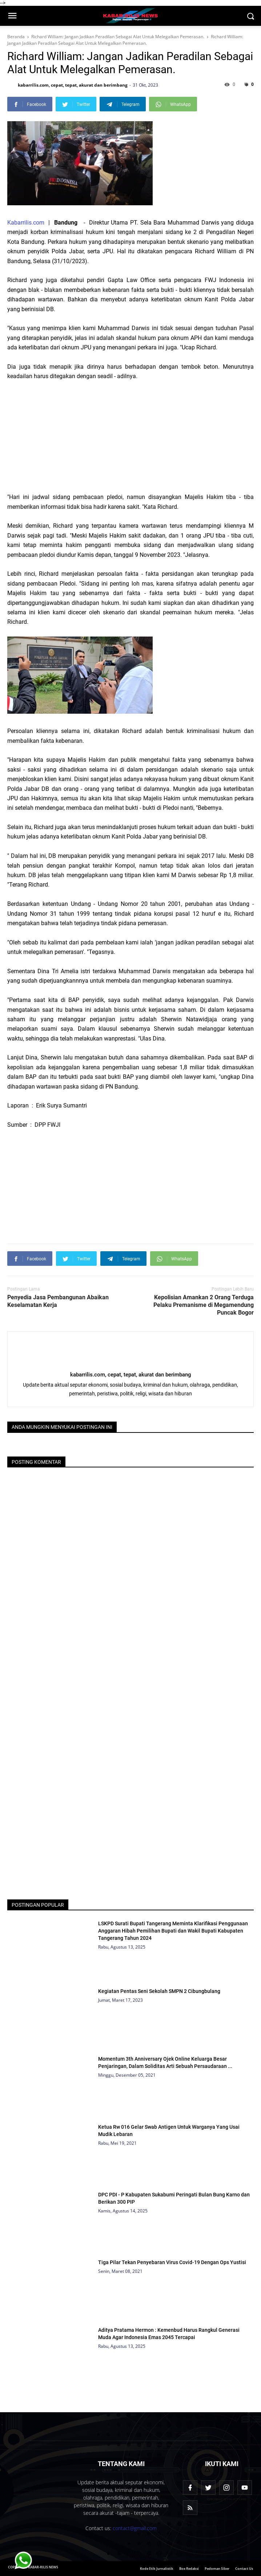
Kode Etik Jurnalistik (156, 2568)
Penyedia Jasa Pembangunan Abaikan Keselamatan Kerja (58, 1301)
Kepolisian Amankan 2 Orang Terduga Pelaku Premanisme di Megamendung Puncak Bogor (203, 1305)
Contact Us (244, 2568)
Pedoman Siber (217, 2568)
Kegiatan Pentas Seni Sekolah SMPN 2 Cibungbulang (159, 1991)
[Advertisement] (130, 437)
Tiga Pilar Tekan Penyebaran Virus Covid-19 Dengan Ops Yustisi (172, 2262)
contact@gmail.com (135, 2528)
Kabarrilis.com (25, 222)
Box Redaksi (189, 2568)
